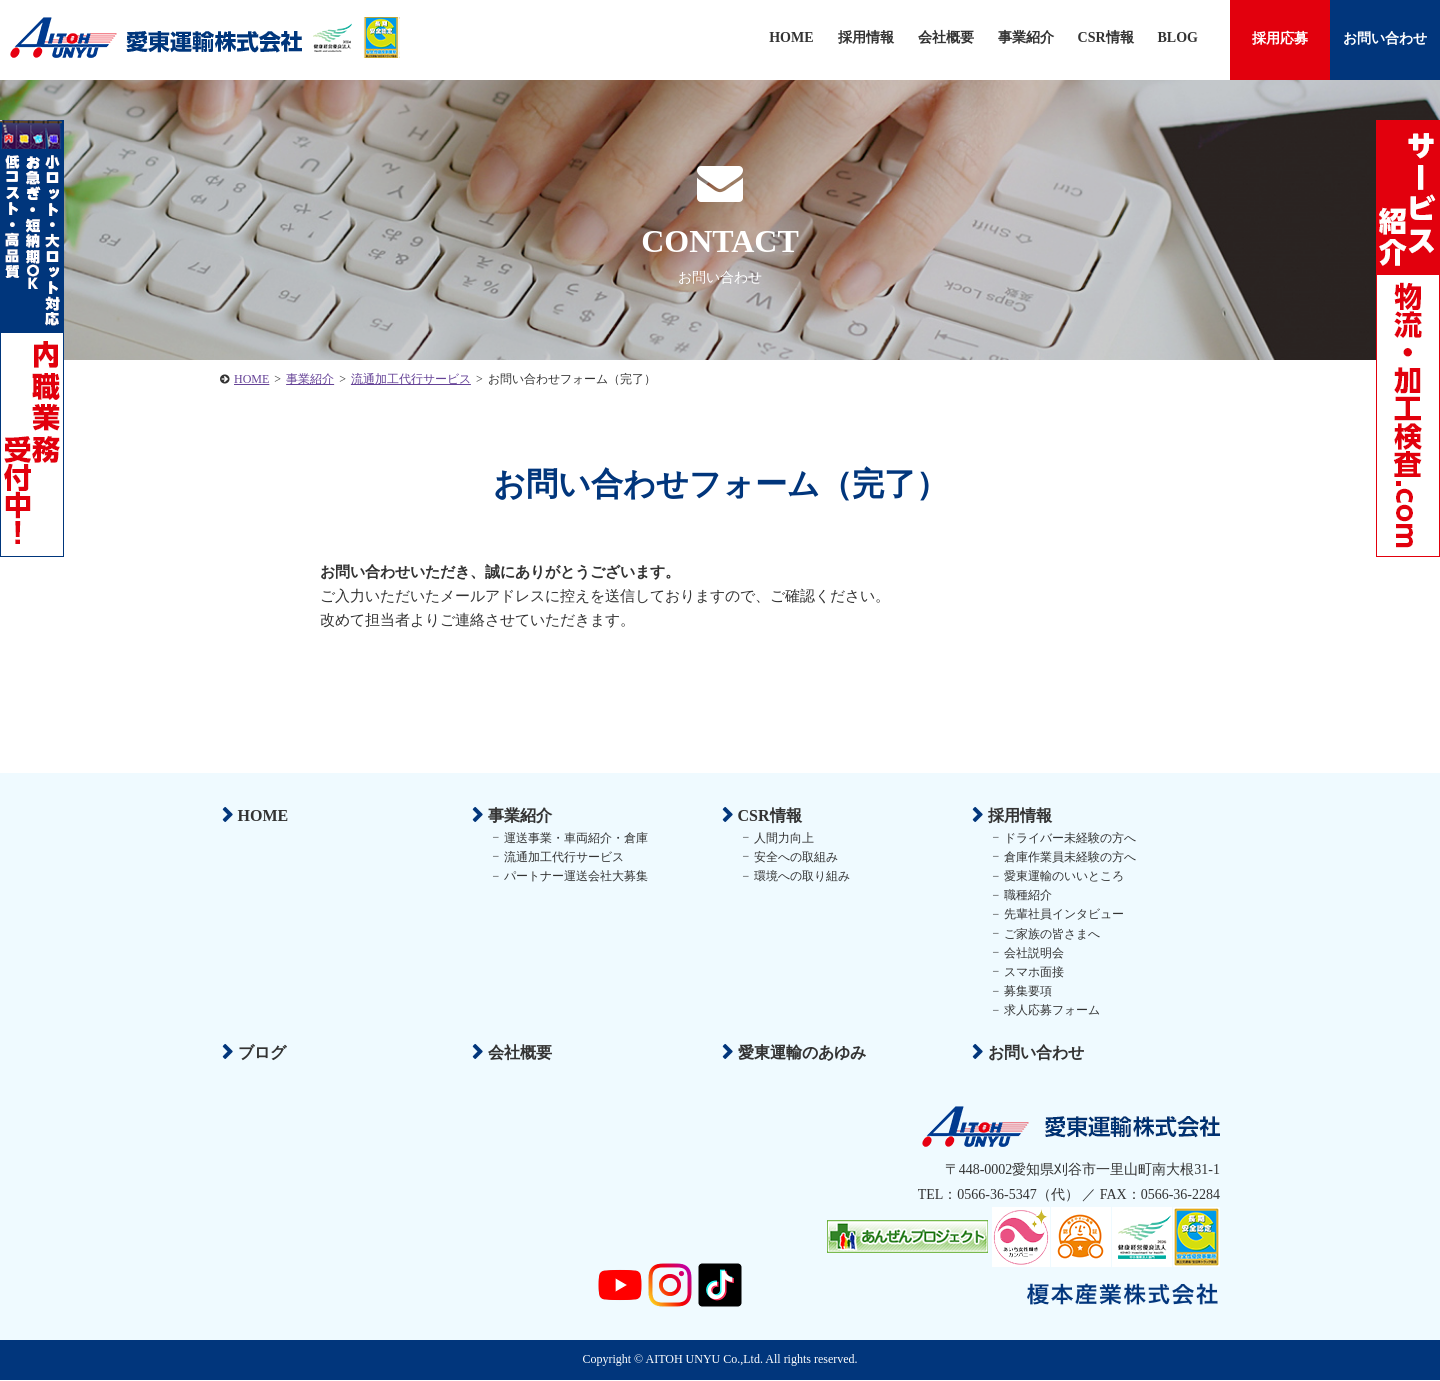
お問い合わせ (1385, 38)
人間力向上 (782, 837)
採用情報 (866, 37)
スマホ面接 (1032, 971)
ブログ (260, 1052)
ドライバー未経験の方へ (1068, 837)
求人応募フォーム (1050, 1010)
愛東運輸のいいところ (1062, 876)
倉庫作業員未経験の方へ (1068, 856)
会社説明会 (1032, 952)
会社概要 (946, 37)
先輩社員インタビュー (1062, 914)
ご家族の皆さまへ (1050, 933)
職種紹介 (1026, 895)
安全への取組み (794, 856)
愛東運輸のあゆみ (800, 1052)
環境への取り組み (800, 876)
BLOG (1178, 37)
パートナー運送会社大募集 (574, 876)
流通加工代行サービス (562, 856)
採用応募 (1280, 38)
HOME (791, 37)
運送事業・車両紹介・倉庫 (574, 837)
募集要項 (1026, 991)
